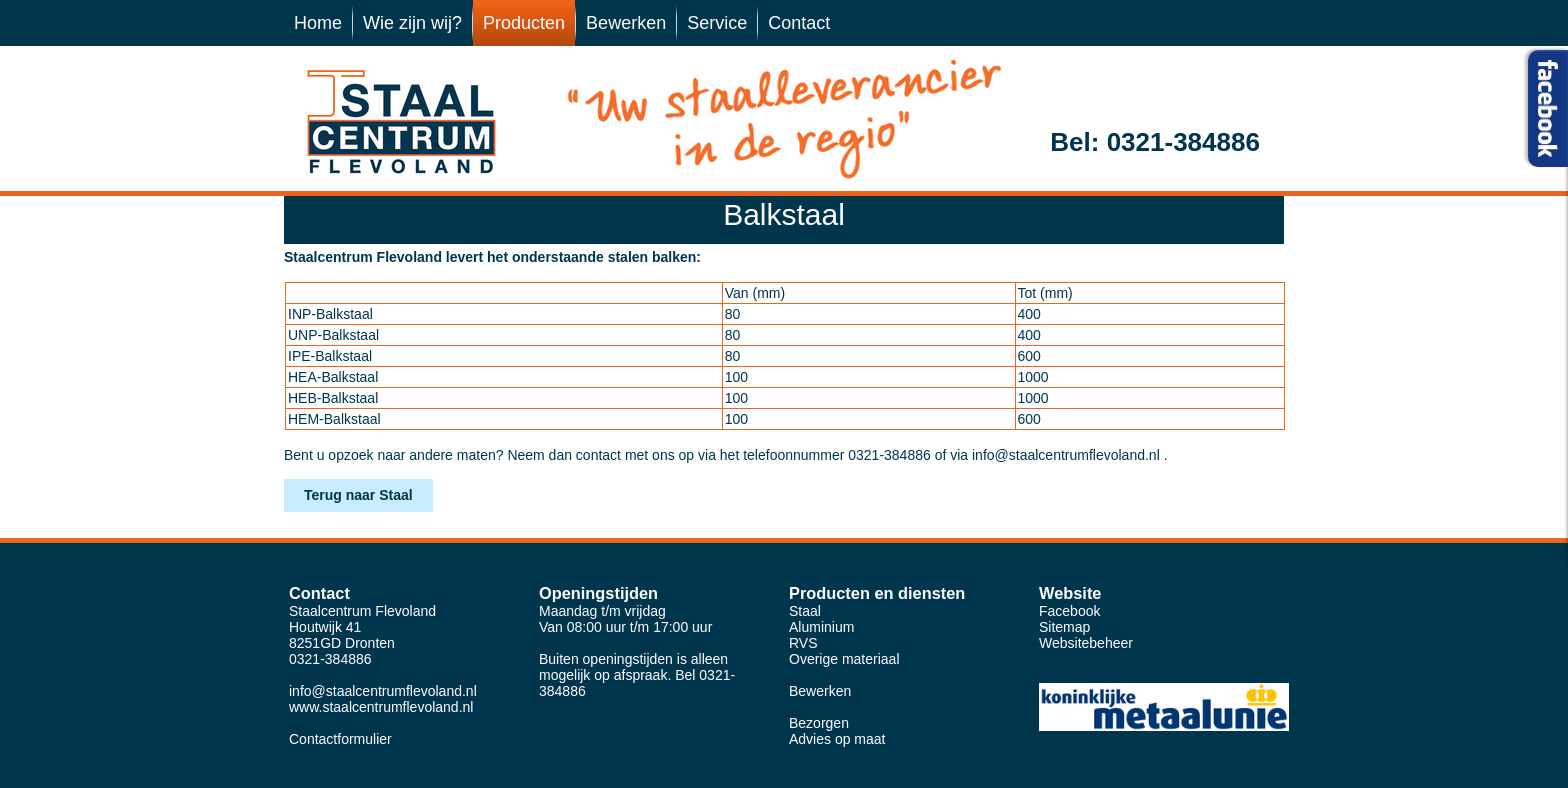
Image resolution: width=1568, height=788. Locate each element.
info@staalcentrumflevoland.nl (1066, 455)
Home (318, 23)
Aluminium (821, 627)
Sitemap (1064, 627)
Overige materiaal (844, 659)
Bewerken (626, 23)
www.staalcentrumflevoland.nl (381, 707)
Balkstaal (784, 214)
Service (717, 23)
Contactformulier (340, 739)
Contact (799, 23)
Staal (805, 611)
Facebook (1069, 611)
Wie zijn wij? (412, 23)
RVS (803, 643)
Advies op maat (837, 739)
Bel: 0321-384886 (1155, 142)
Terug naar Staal (358, 495)
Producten (524, 23)
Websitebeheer (1086, 643)
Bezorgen (819, 723)
